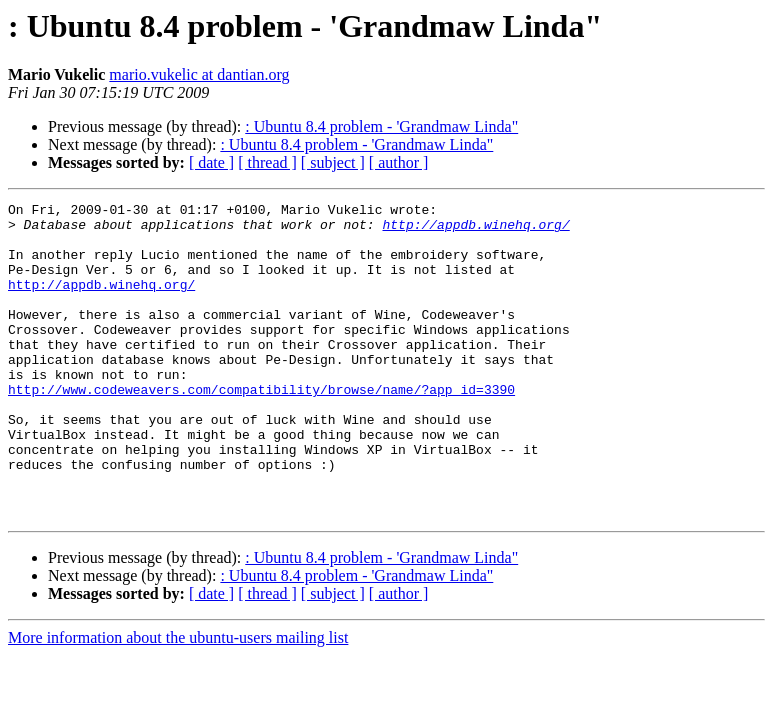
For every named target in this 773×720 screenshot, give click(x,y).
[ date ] (211, 162)
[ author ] (399, 162)
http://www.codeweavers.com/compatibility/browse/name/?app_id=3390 (261, 428)
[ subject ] (333, 162)
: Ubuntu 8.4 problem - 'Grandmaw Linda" (381, 126)
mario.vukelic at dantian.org (199, 74)
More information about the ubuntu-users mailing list (178, 700)
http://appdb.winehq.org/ (475, 230)
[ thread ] (267, 162)
